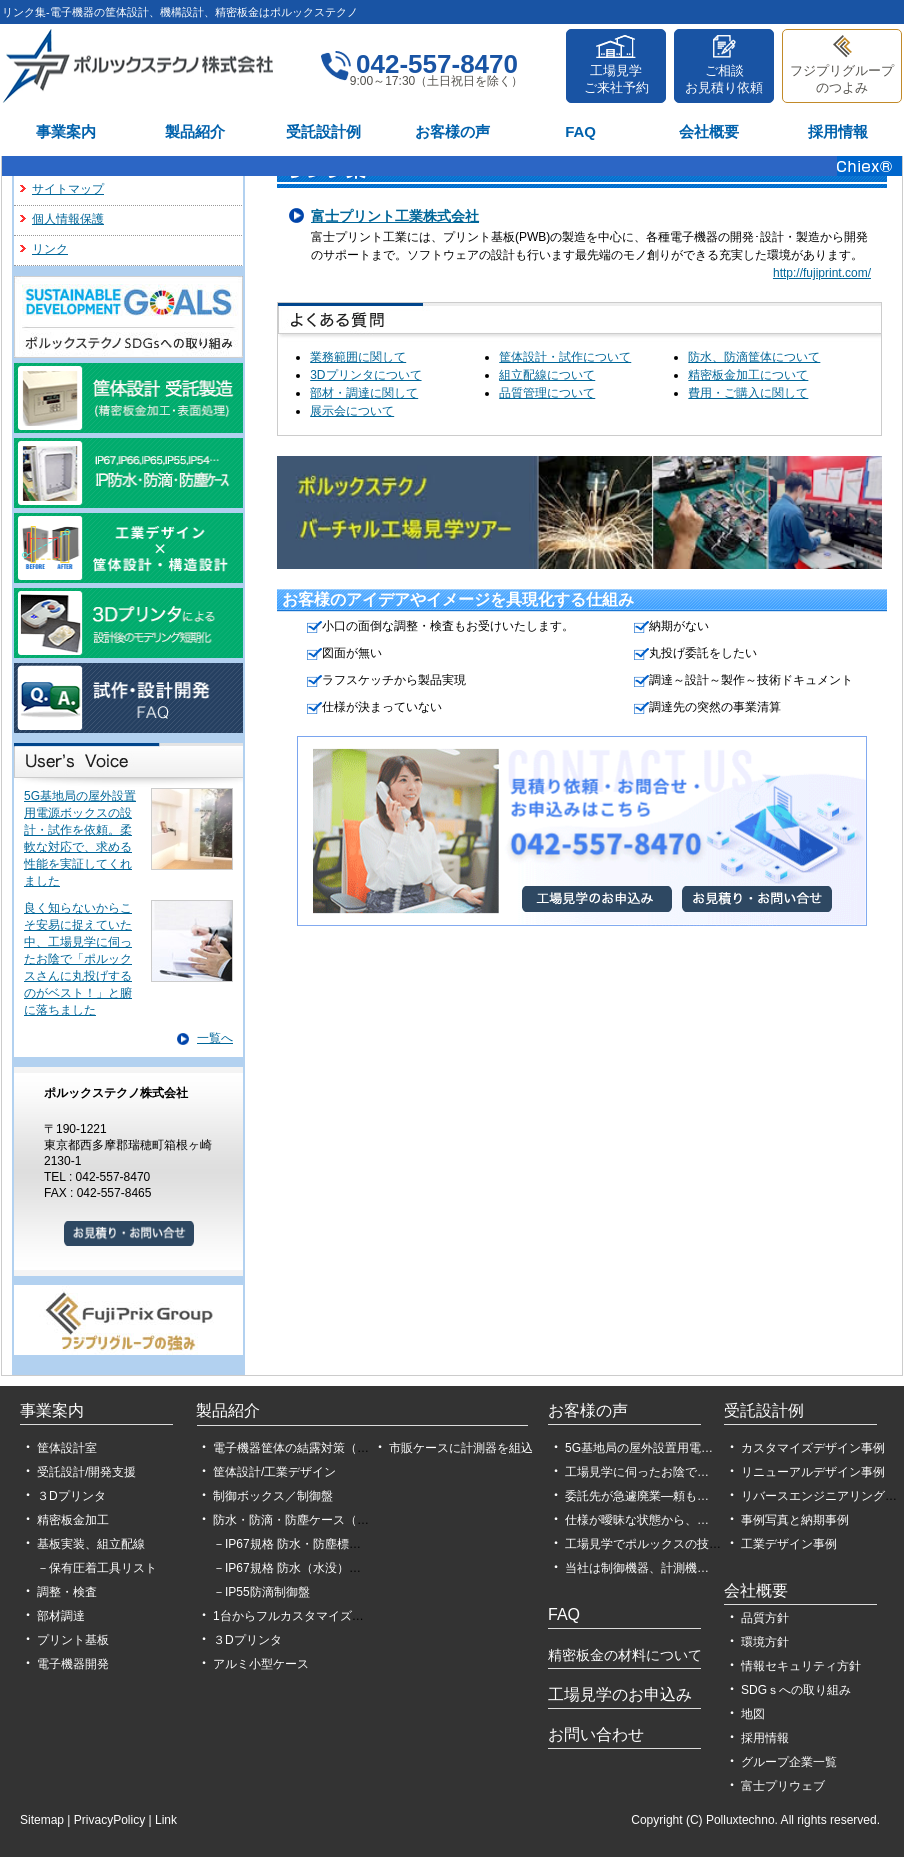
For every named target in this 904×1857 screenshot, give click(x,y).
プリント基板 (73, 1640)
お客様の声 (452, 131)
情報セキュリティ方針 (801, 1666)
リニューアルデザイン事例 (813, 1472)
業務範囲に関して (358, 357)
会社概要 (709, 131)
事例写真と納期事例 (795, 1520)
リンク (50, 249)
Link (166, 1820)
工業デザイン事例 (789, 1544)
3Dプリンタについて (365, 375)
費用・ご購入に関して (748, 393)
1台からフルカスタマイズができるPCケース (332, 1616)
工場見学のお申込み (620, 1694)
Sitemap (42, 1820)
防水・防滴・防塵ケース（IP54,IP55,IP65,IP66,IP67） (359, 1520)
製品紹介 (195, 131)
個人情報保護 (68, 219)
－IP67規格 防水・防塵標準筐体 (299, 1544)
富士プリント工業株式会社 (395, 216)
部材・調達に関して (364, 393)
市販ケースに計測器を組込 (461, 1448)
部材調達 (61, 1616)
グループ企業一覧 (789, 1762)
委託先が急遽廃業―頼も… (637, 1496)
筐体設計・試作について (565, 357)
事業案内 (66, 131)
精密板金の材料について (625, 1655)
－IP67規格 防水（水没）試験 (293, 1568)
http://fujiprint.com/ (822, 273)
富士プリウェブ (783, 1786)
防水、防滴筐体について (754, 357)
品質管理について (547, 393)
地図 (753, 1714)
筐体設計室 (67, 1448)
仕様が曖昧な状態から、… (637, 1520)
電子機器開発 (73, 1664)
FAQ (580, 131)
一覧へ (215, 1038)
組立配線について (547, 375)
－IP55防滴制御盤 (261, 1592)
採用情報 (838, 131)
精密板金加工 (73, 1520)
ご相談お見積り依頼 (724, 79)
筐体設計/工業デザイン (274, 1472)
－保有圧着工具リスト (97, 1568)
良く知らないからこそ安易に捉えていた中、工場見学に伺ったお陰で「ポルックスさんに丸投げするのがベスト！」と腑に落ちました (78, 959)
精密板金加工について (748, 375)
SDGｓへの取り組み (796, 1690)
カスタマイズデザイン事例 (813, 1448)
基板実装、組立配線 (91, 1544)
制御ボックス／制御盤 (273, 1496)
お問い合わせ (596, 1734)
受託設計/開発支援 (86, 1472)
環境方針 (765, 1642)
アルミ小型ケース (261, 1664)
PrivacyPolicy (109, 1820)
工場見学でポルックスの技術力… (655, 1544)
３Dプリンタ (71, 1496)
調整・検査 (67, 1592)
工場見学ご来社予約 (616, 79)
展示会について (352, 411)
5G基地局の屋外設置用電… (639, 1448)
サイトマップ (68, 189)
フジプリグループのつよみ (842, 79)
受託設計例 (323, 131)
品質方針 (765, 1618)
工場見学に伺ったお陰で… (637, 1472)
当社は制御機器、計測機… (637, 1568)
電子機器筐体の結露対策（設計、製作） (321, 1448)
